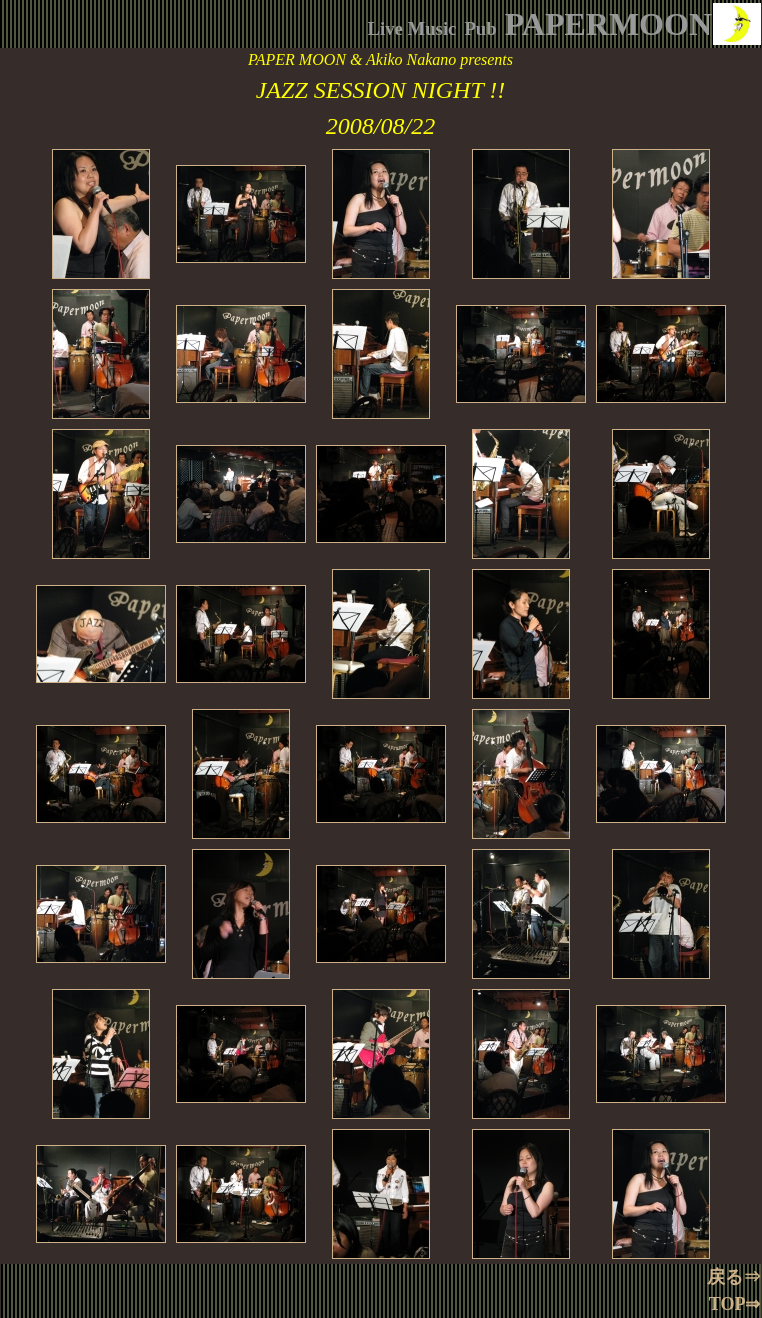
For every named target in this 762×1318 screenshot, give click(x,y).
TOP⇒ (735, 1304)
